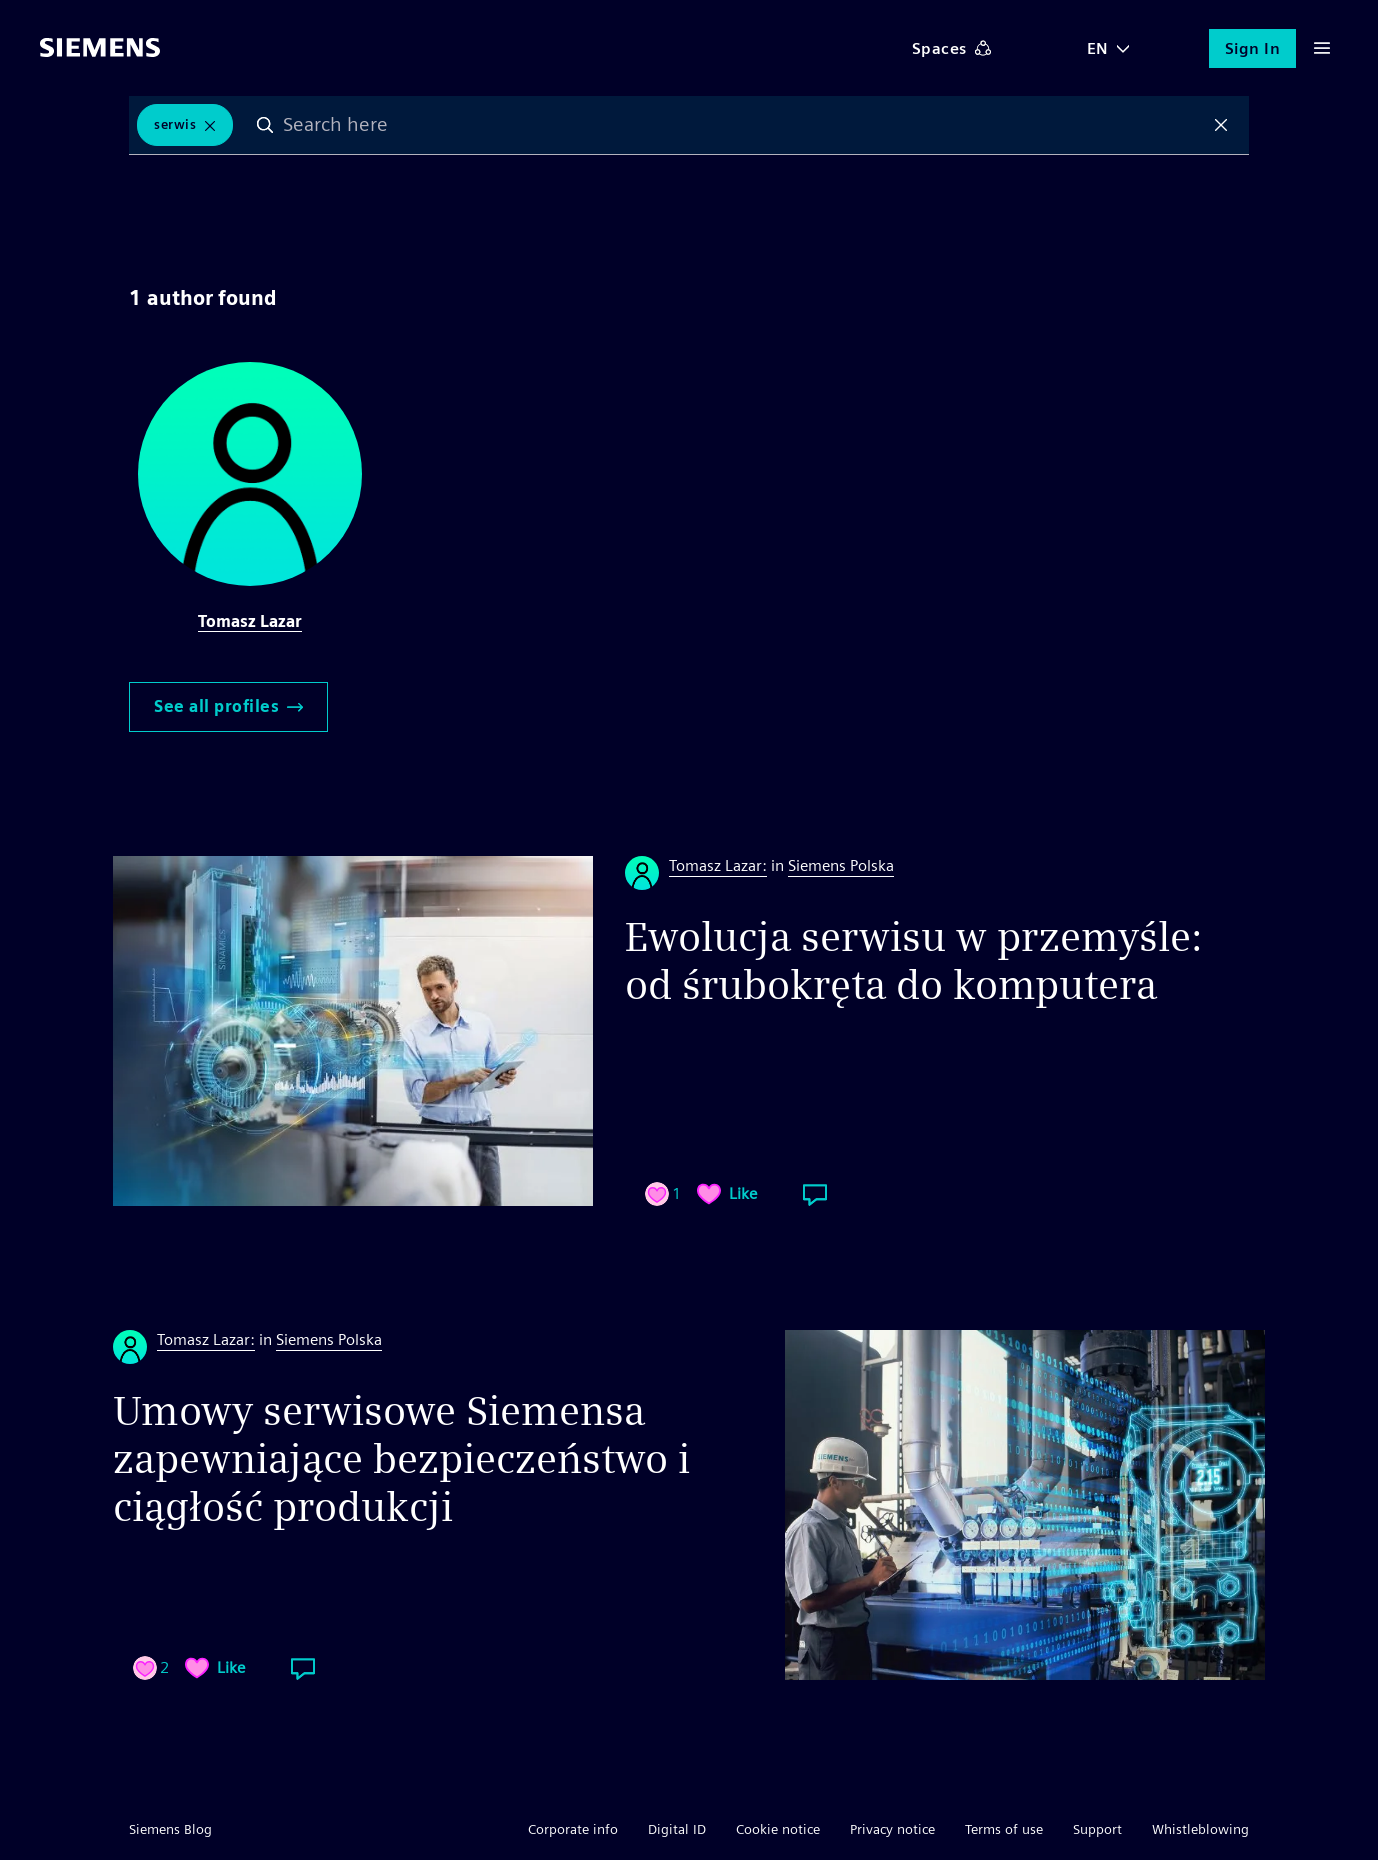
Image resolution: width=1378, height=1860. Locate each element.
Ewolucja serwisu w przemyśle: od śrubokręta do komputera (914, 961)
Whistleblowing (1200, 1829)
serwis (175, 124)
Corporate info (573, 1829)
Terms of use (1004, 1829)
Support (1097, 1829)
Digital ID (677, 1829)
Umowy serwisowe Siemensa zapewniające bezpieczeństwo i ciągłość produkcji (401, 1459)
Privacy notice (892, 1829)
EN (1098, 48)
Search (265, 125)
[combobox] (743, 125)
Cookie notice (778, 1829)
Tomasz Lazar (250, 621)
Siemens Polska (841, 865)
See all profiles (228, 706)
